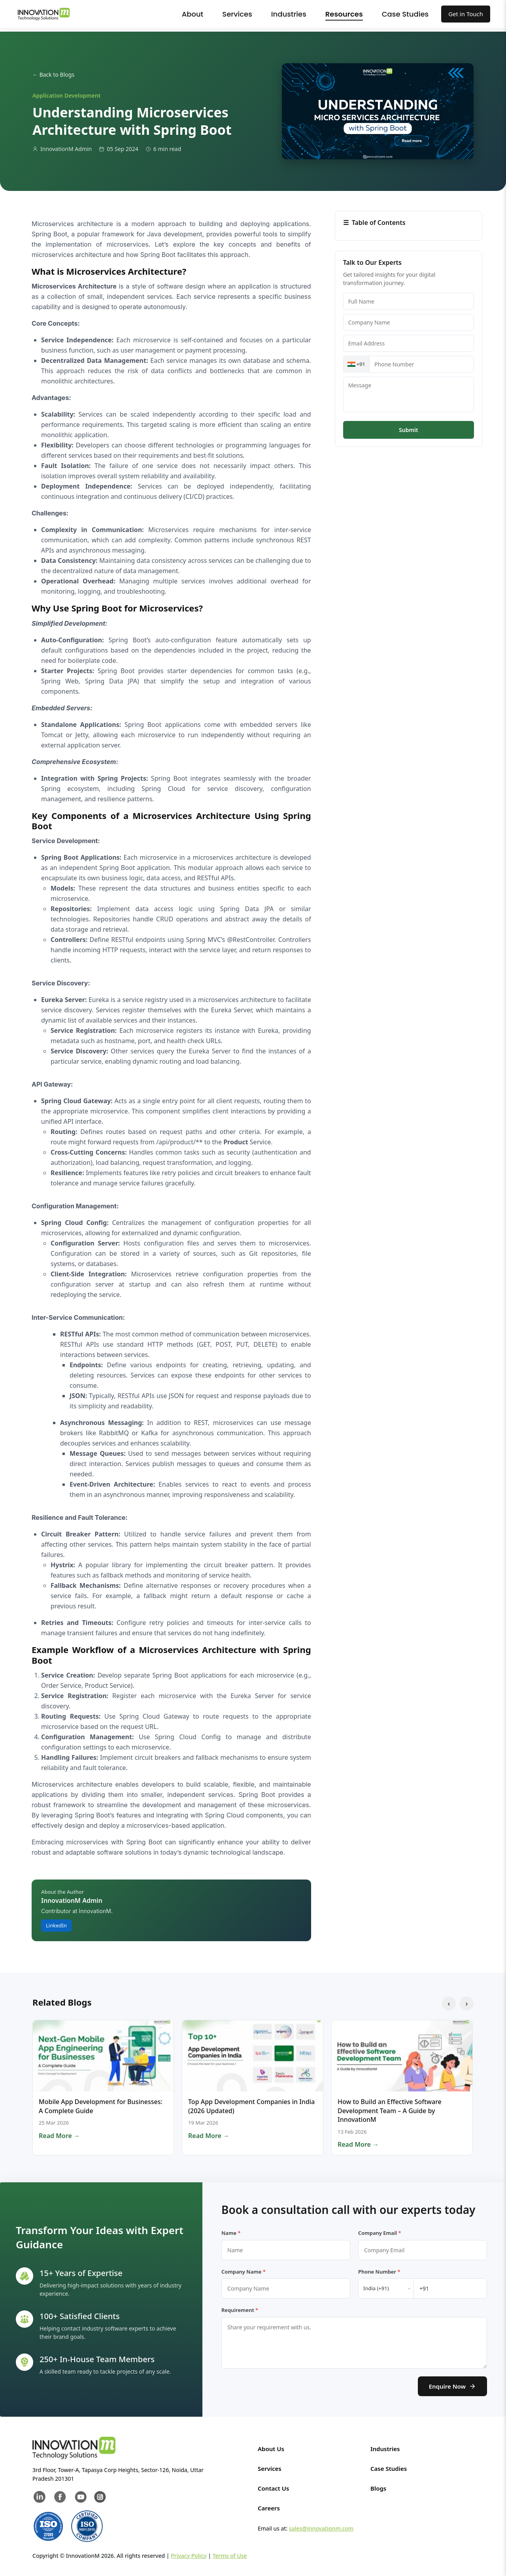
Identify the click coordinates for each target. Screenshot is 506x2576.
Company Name (243, 2271)
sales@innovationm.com (321, 2528)
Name (231, 2232)
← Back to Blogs (53, 74)
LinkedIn (56, 1925)
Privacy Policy (188, 2555)
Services (237, 14)
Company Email (379, 2232)
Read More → (59, 2135)
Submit (408, 430)
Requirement (239, 2310)
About (193, 14)
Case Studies (405, 14)
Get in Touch (465, 14)
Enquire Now (452, 2386)
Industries (288, 14)
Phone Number (379, 2271)
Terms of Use (230, 2555)
